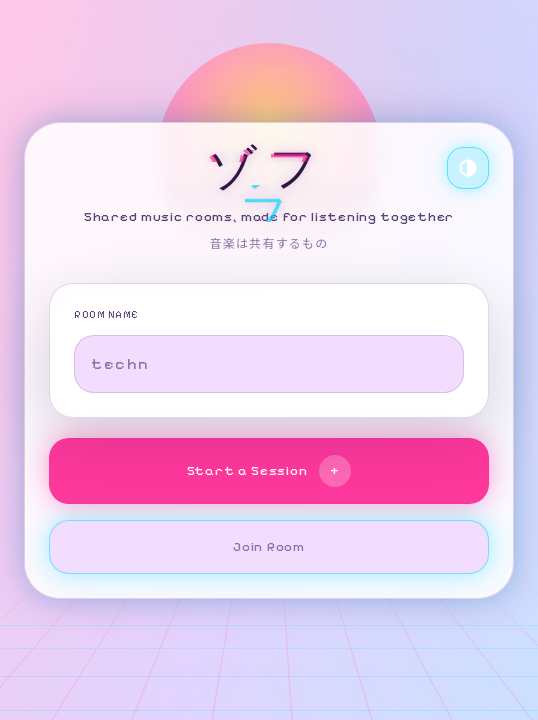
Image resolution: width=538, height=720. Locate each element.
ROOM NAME (106, 315)
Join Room (268, 546)
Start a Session (269, 471)
